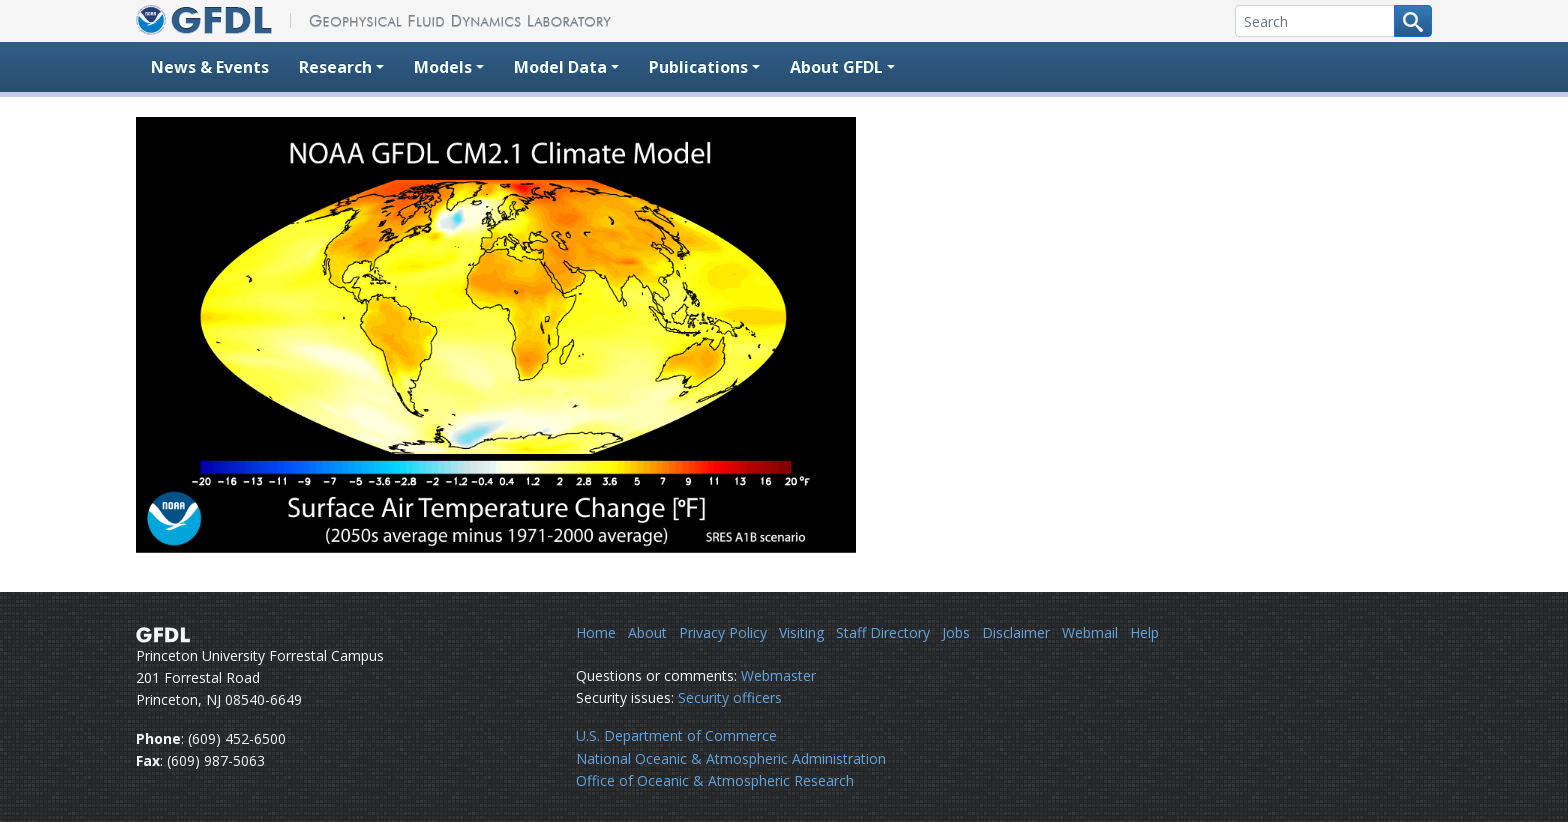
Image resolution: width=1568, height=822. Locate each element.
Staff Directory (883, 632)
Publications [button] (698, 67)
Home (596, 632)
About (647, 632)
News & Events (210, 67)
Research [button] (335, 67)
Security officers (730, 697)
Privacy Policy (723, 632)
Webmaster (778, 675)
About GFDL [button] (836, 67)
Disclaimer (1016, 632)
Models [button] (443, 67)
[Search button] (1413, 21)
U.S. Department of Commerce (676, 735)
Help (1144, 632)
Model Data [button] (560, 67)
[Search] (1315, 21)
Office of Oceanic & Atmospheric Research (715, 780)
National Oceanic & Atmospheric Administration (731, 758)
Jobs (956, 632)
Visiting (801, 632)
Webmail (1090, 632)
